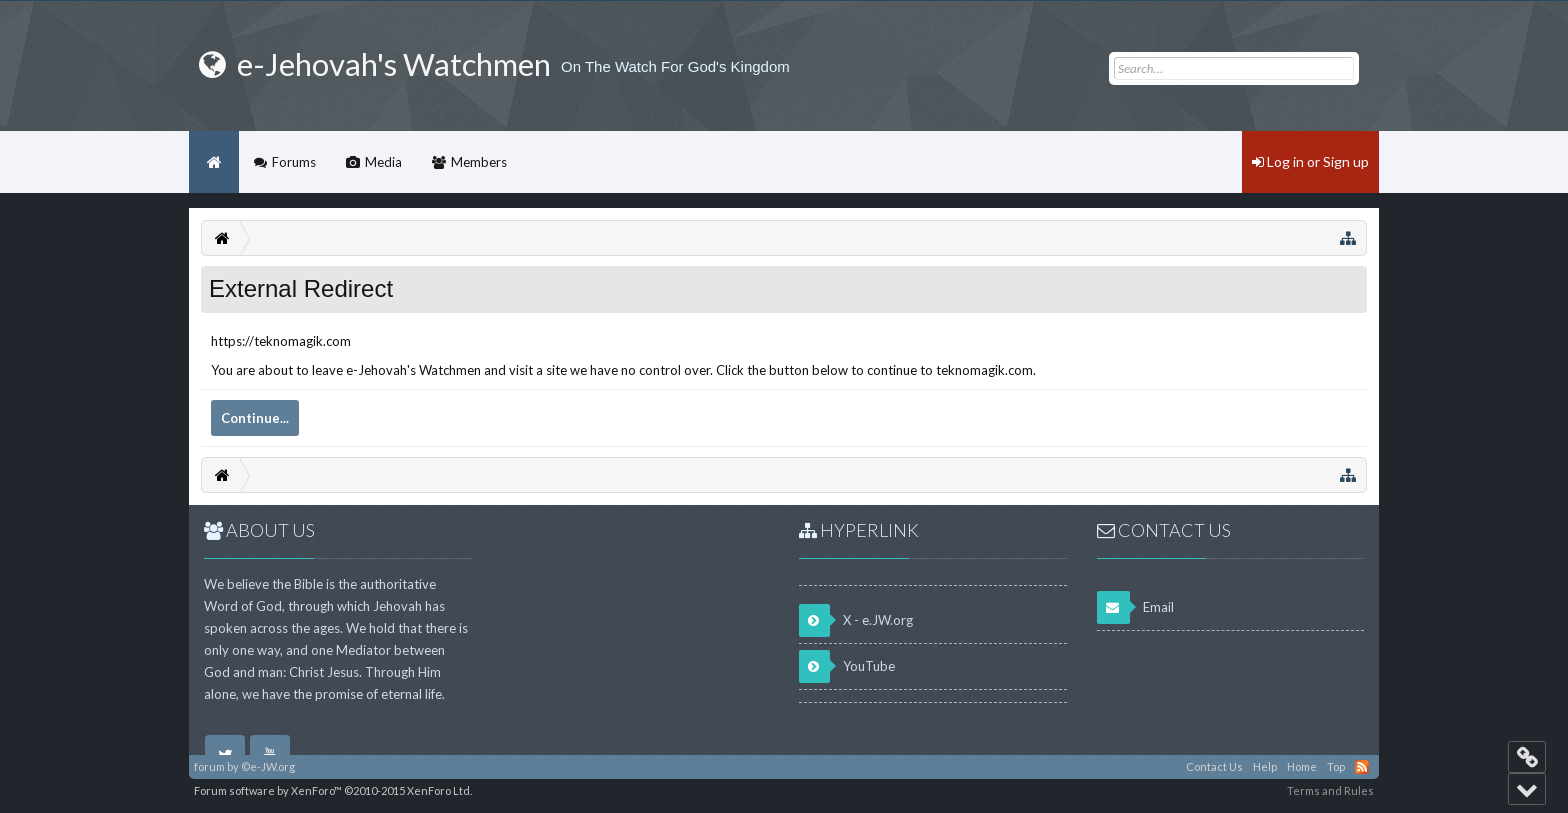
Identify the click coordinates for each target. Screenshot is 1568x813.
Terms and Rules (1330, 790)
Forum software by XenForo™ (333, 790)
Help (1265, 766)
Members (479, 162)
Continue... (255, 418)
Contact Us (1214, 766)
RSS (1362, 767)
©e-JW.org (268, 766)
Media (383, 162)
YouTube (847, 666)
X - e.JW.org (856, 620)
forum (209, 766)
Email (1135, 607)
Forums (294, 162)
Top (1336, 766)
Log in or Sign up (1310, 161)
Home (214, 162)
